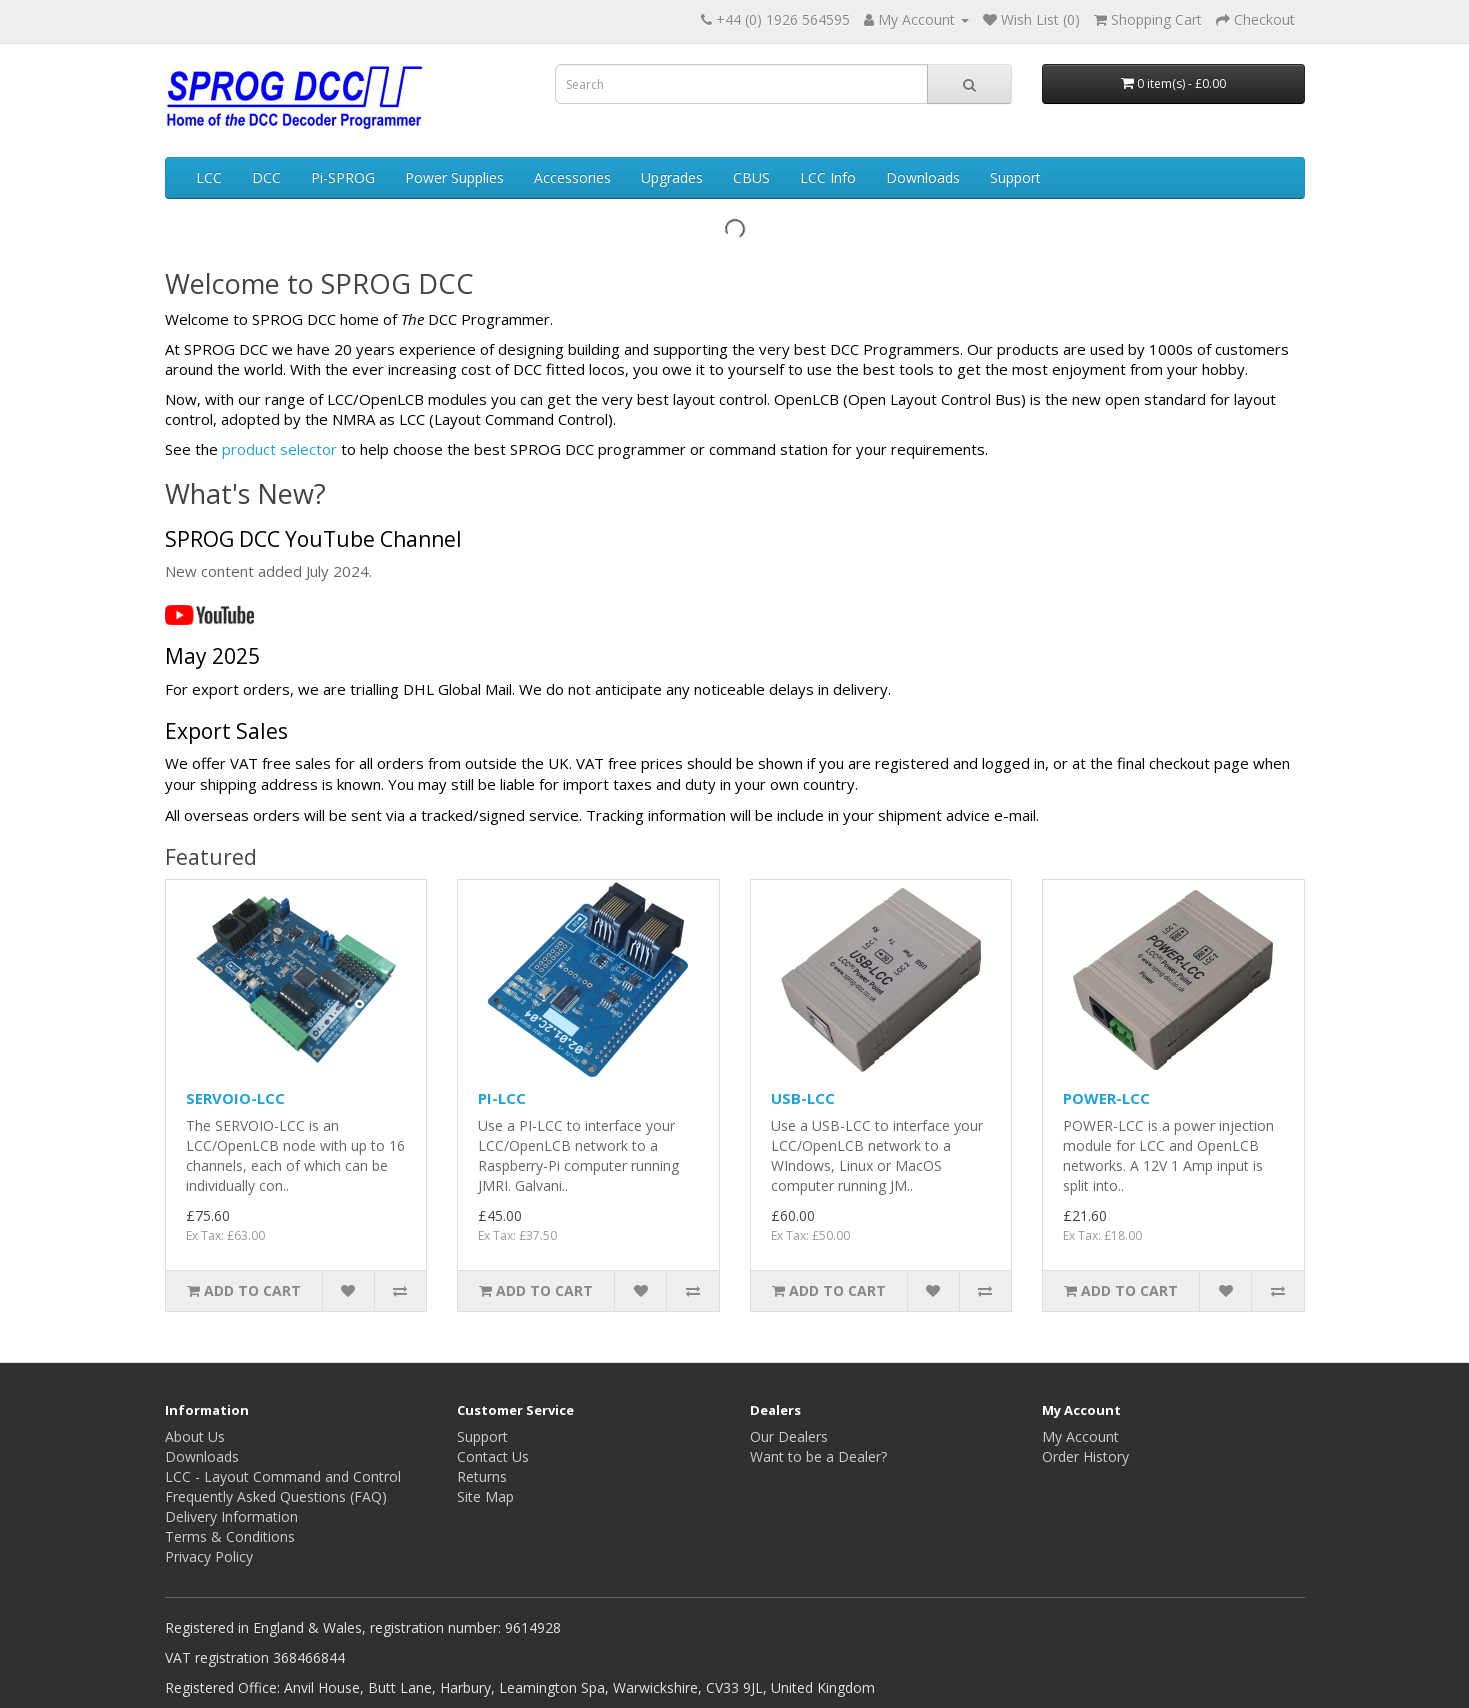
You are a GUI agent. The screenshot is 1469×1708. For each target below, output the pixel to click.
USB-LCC (803, 1098)
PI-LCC (502, 1098)
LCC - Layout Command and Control (283, 1476)
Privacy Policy (209, 1556)
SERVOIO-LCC (235, 1098)
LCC (209, 177)
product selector (279, 449)
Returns (482, 1476)
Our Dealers (789, 1436)
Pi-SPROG (343, 177)
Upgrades (672, 177)
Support (1015, 177)
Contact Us (493, 1456)
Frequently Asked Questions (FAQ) (276, 1496)
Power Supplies (454, 177)
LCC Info (828, 177)
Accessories (572, 177)
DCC (266, 177)
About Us (195, 1436)
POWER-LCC (1106, 1098)
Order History (1085, 1456)
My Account (1080, 1436)
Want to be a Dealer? (818, 1456)
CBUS (751, 177)
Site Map (485, 1496)
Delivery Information (231, 1516)
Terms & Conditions (230, 1536)
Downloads (923, 177)
